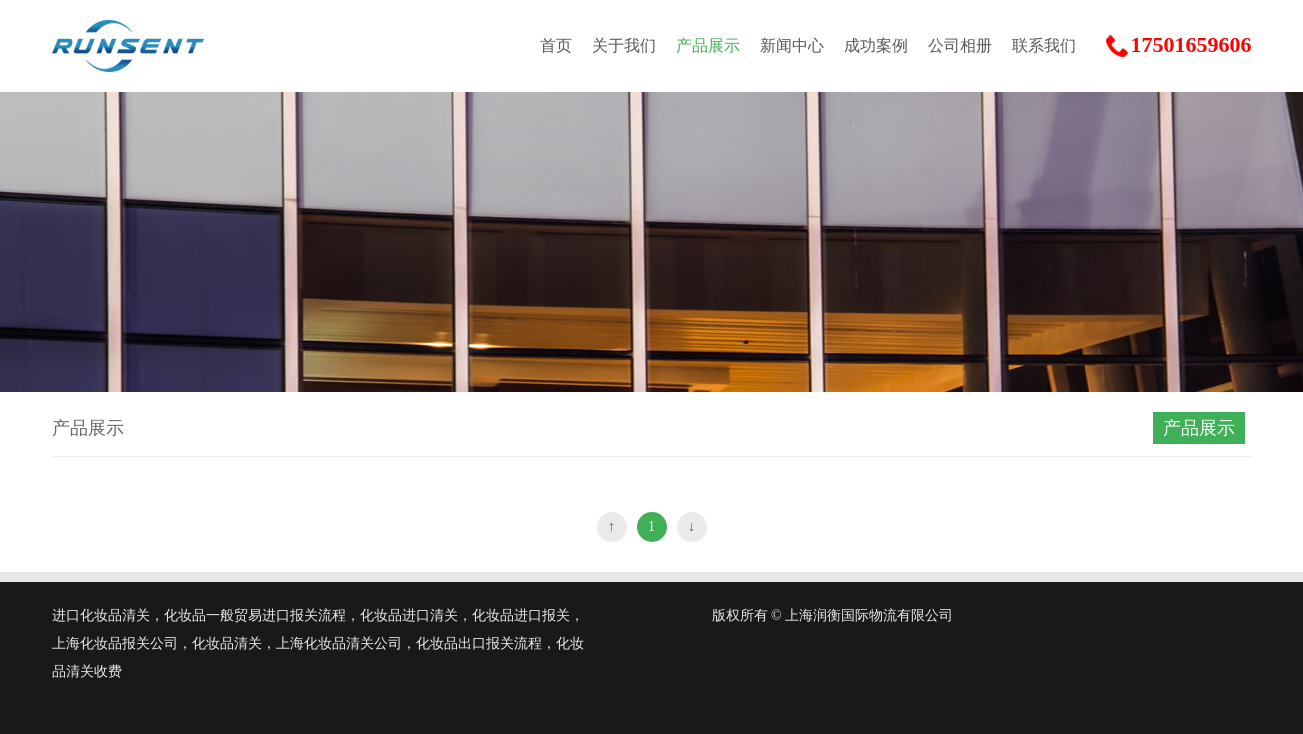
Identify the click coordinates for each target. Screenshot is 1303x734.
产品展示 (708, 45)
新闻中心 (792, 45)
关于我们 (624, 45)
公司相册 (960, 45)
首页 (556, 45)
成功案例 (876, 45)
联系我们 (1044, 45)
